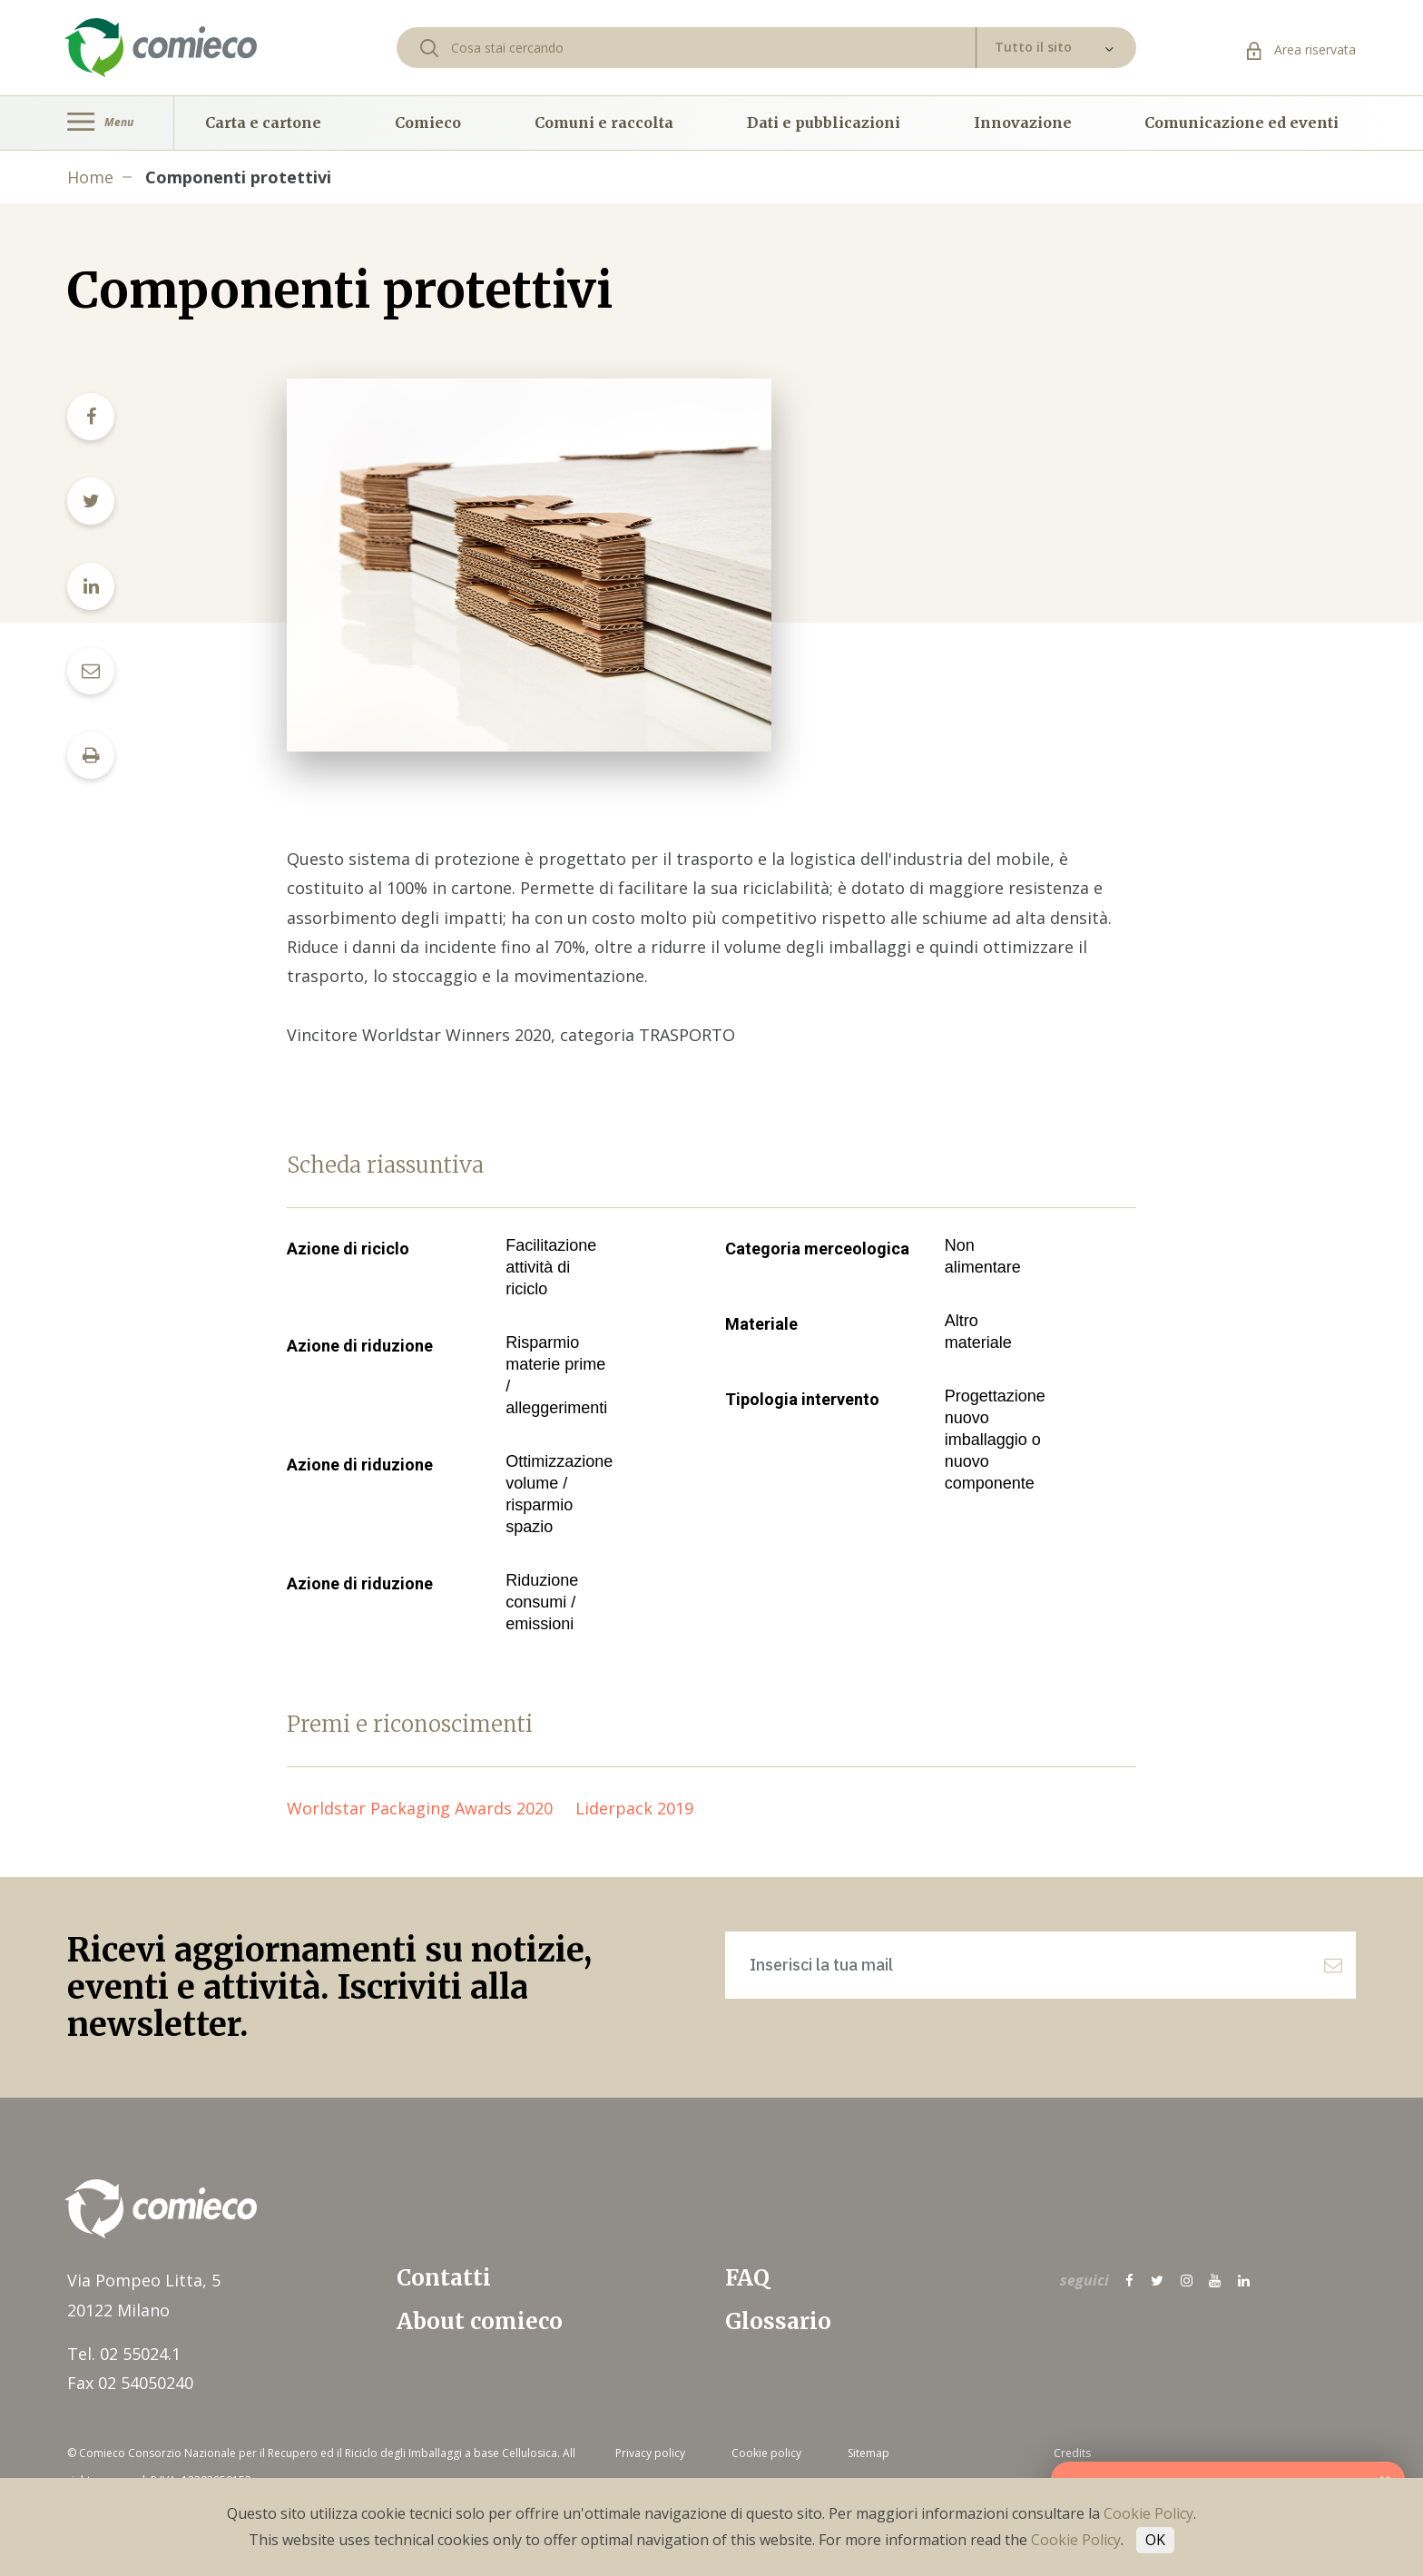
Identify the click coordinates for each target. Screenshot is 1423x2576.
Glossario (778, 2321)
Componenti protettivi (238, 177)
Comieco (428, 122)
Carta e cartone (263, 122)
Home (90, 177)
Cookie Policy (1148, 2513)
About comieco (480, 2321)
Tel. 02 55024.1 (124, 2354)
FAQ (747, 2278)
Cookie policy (766, 2453)
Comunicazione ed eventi (1241, 122)
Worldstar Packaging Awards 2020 (431, 1808)
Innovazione (1023, 122)
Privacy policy (650, 2453)
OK (1155, 2540)
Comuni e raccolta (604, 122)
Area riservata (1301, 49)
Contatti (444, 2278)
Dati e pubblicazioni (823, 122)
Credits (1072, 2453)
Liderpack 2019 (643, 1808)
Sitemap (868, 2453)
